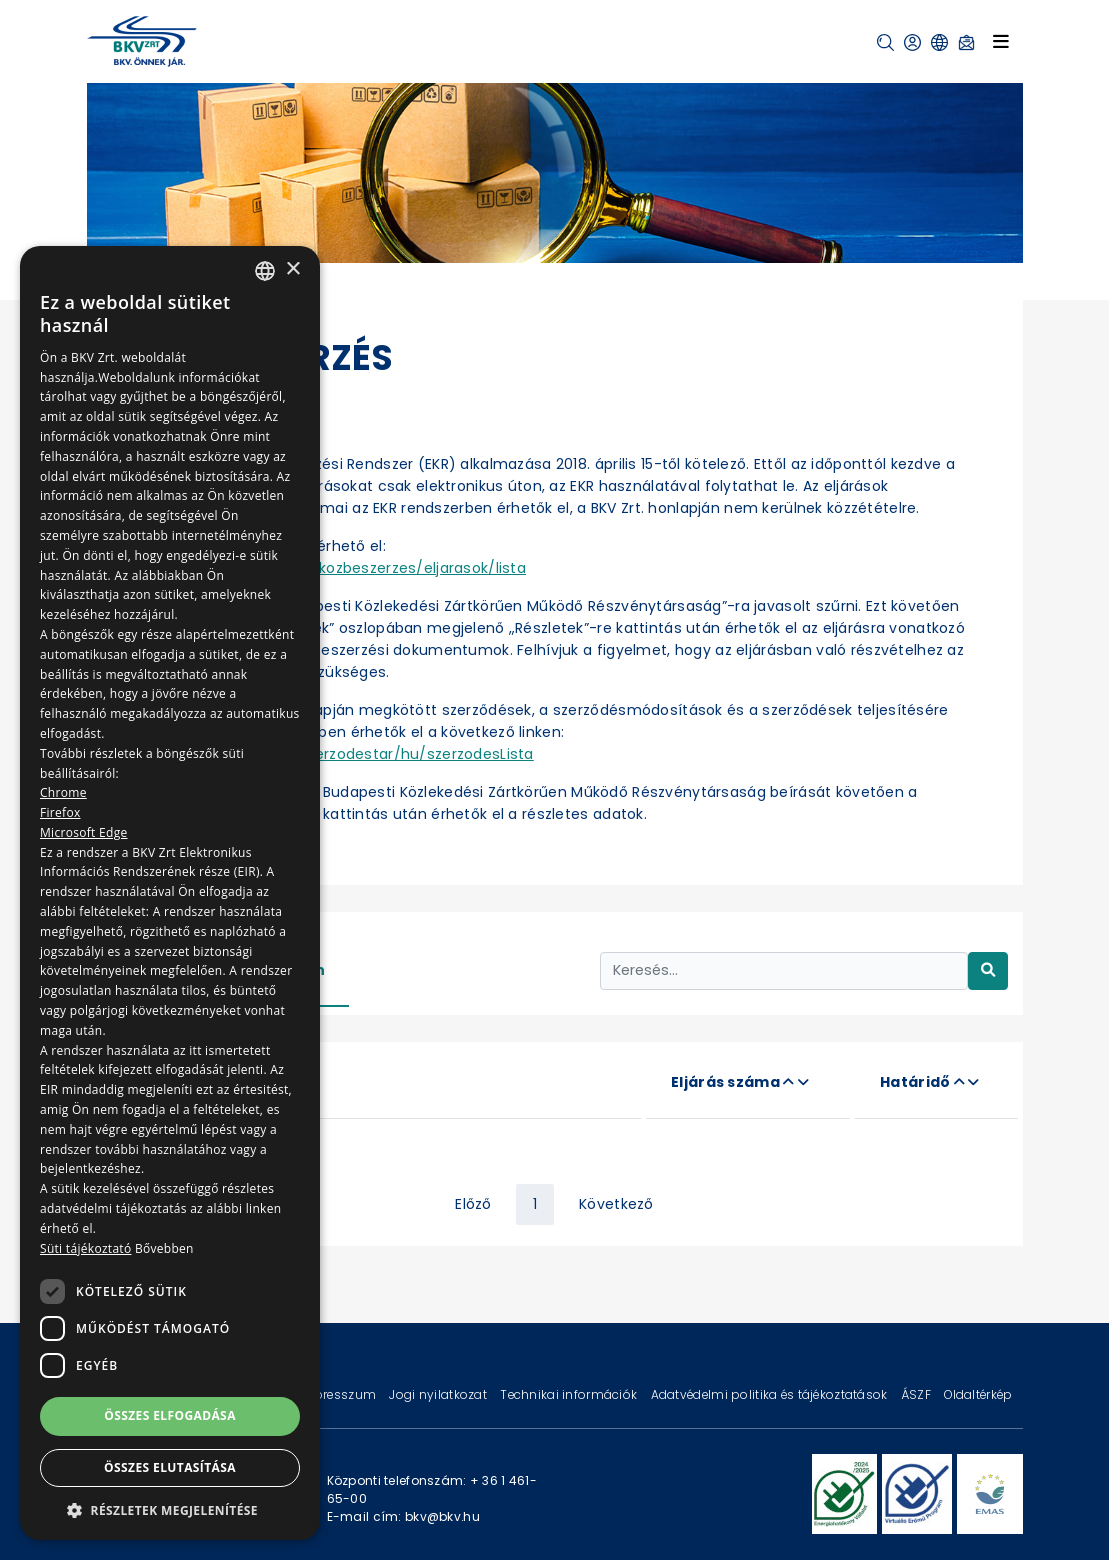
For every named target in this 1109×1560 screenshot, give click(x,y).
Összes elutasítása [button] (170, 1467)
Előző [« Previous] (473, 1204)
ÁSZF (917, 1394)
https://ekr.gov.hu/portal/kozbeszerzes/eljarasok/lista (329, 568)
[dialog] (170, 893)
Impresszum (338, 1394)
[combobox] (265, 271)
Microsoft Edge (84, 832)
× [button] (292, 269)
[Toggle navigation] (1001, 41)
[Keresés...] (784, 970)
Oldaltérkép (978, 1394)
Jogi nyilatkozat (439, 1394)
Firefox (60, 812)
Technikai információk (570, 1394)
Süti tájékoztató (85, 1248)
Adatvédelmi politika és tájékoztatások (771, 1394)
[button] (885, 42)
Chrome (63, 792)
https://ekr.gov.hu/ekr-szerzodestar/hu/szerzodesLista (332, 754)
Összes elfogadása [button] (170, 1415)
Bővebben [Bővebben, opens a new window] (164, 1248)
